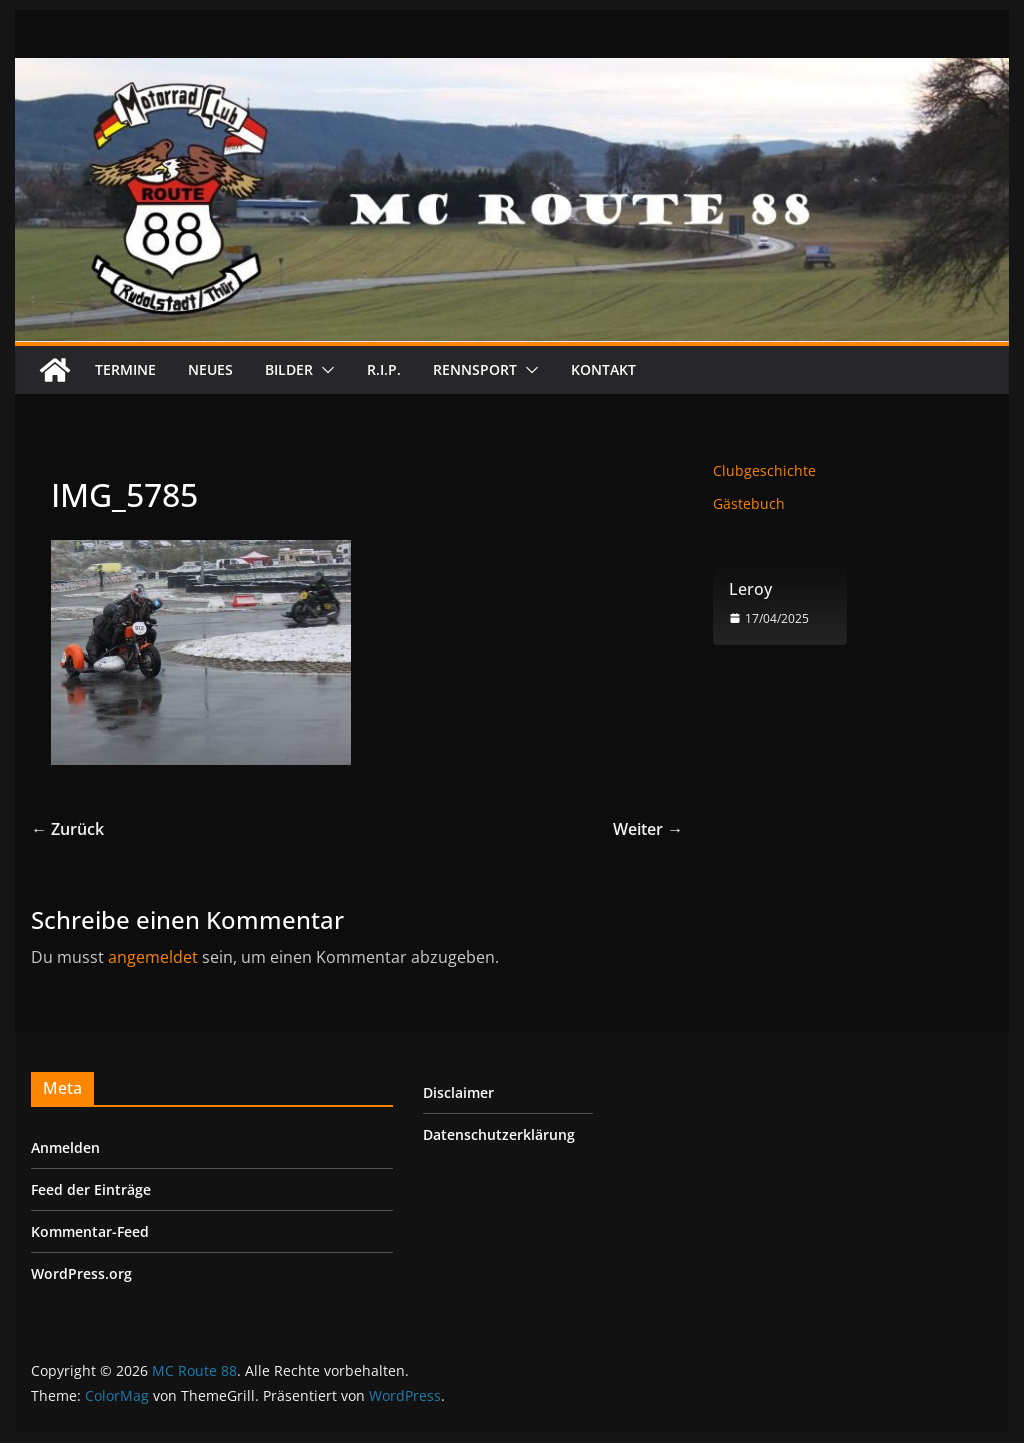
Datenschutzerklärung (499, 1134)
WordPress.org (81, 1273)
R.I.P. (384, 369)
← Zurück (67, 829)
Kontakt (603, 369)
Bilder (289, 369)
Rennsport (475, 369)
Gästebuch (749, 503)
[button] (324, 370)
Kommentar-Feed (90, 1231)
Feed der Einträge (91, 1189)
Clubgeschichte (764, 470)
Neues (210, 369)
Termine (125, 369)
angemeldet (153, 957)
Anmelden (65, 1147)
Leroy (750, 589)
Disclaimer (458, 1092)
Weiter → (648, 829)
